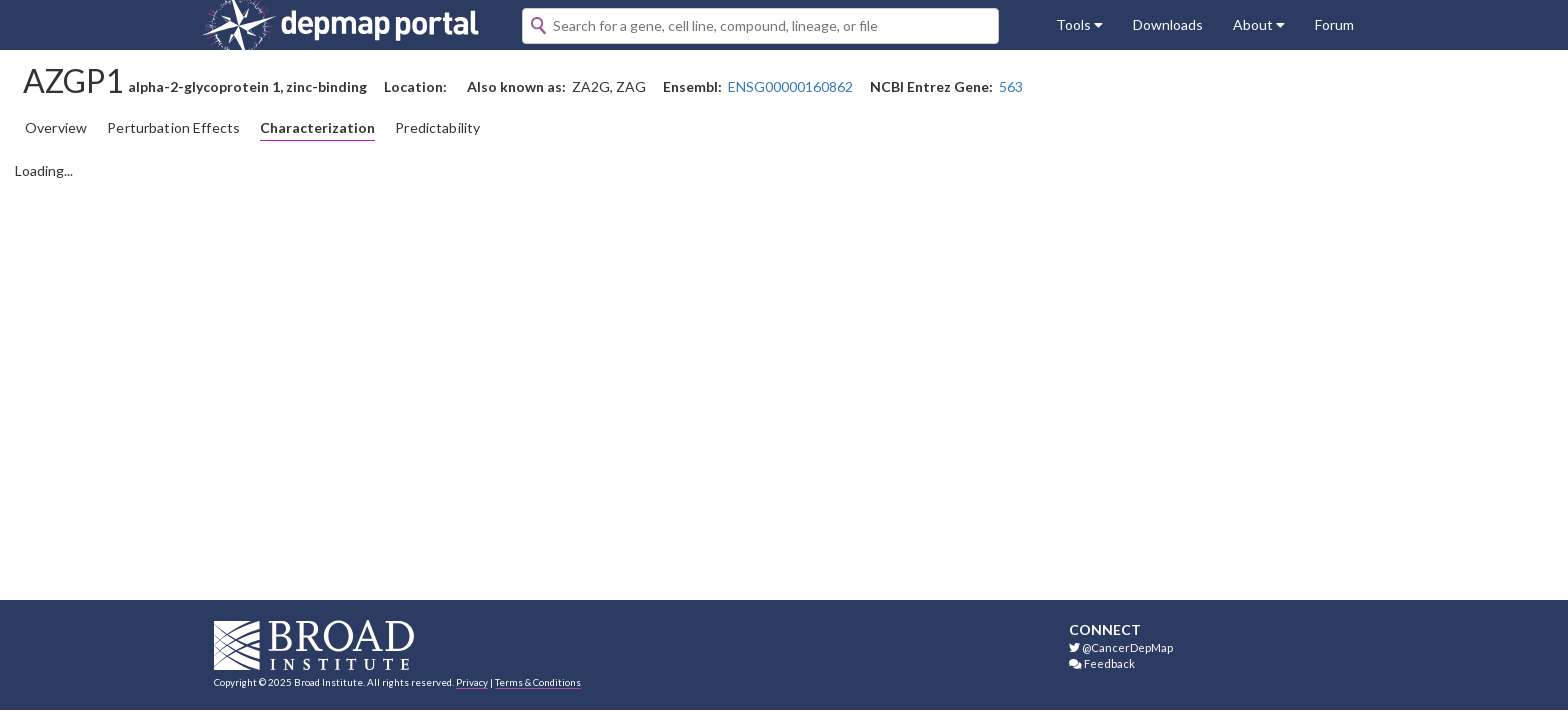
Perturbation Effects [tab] (173, 127)
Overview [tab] (56, 127)
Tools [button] (1079, 24)
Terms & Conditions (538, 682)
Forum (1334, 24)
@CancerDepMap (1121, 647)
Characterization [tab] (317, 127)
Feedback (1102, 663)
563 (1011, 86)
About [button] (1259, 24)
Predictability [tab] (437, 127)
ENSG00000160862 (790, 86)
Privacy (472, 682)
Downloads (1168, 24)
